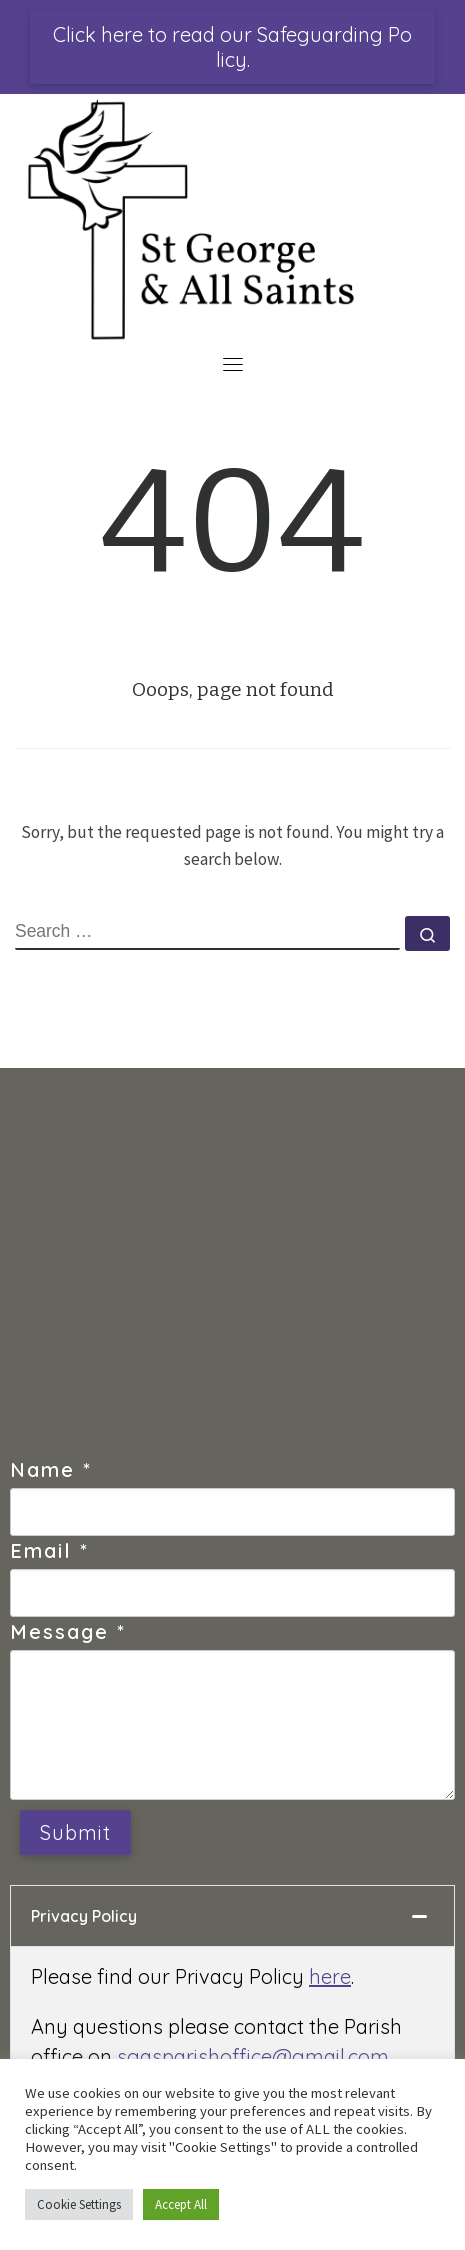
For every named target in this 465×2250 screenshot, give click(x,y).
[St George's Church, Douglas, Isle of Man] (232, 1271)
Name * (51, 1469)
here (330, 1976)
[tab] (232, 1916)
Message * (68, 1631)
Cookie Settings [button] (79, 2204)
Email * (49, 1550)
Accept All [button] (181, 2204)
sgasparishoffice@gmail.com (253, 2056)
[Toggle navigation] (233, 364)
